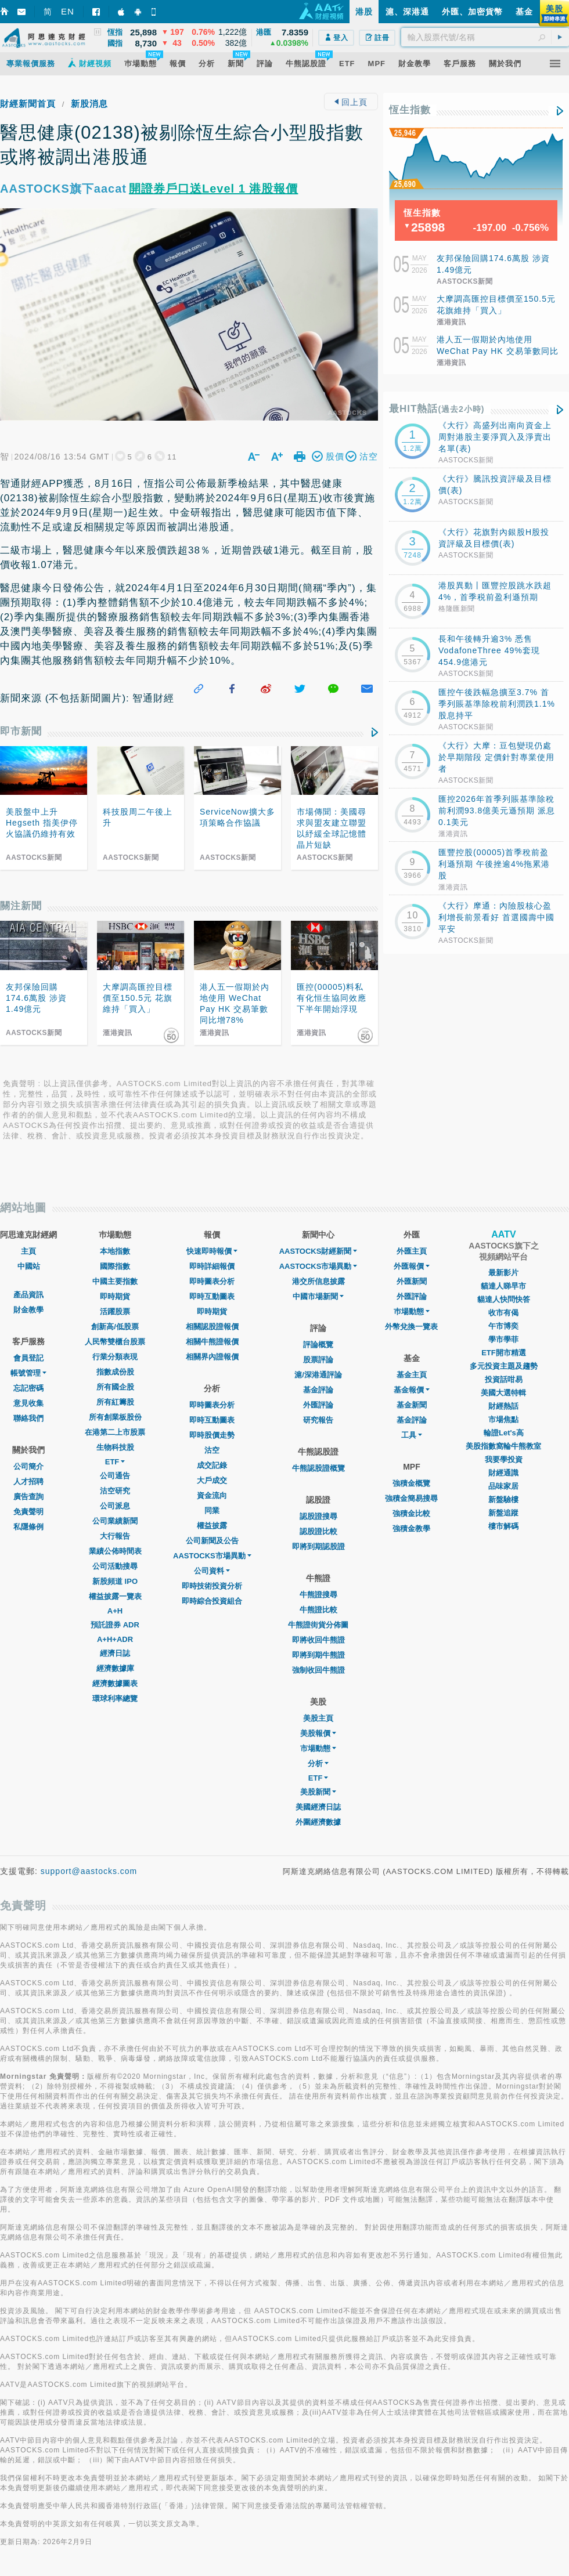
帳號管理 (28, 1373)
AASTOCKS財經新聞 (318, 1251)
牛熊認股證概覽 (318, 1468)
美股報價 (318, 1733)
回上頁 (351, 102)
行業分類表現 (115, 1356)
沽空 (211, 1450)
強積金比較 (411, 1513)
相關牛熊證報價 (212, 1341)
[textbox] (485, 37)
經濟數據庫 (115, 1668)
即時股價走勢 (212, 1435)
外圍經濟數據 (318, 1822)
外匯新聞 (412, 1281)
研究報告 (318, 1420)
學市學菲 (503, 1339)
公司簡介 (28, 1466)
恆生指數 (410, 109)
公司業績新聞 (115, 1521)
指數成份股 (115, 1371)
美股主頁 (318, 1718)
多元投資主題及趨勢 (504, 1366)
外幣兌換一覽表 (411, 1326)
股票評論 (318, 1359)
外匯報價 (412, 1266)
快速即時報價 (211, 1251)
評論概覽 (318, 1344)
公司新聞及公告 (212, 1540)
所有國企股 (115, 1387)
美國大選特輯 (503, 1392)
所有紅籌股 (115, 1402)
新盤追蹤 (503, 1512)
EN (67, 11)
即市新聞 (21, 731)
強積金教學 (411, 1528)
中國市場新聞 (318, 1296)
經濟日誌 (115, 1653)
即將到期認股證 (318, 1546)
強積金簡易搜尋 (411, 1498)
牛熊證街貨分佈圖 (318, 1624)
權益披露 (212, 1525)
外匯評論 (318, 1405)
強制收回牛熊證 (318, 1670)
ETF (115, 1461)
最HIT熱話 (437, 408)
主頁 (28, 1251)
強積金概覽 (411, 1483)
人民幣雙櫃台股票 (115, 1341)
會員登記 (28, 1358)
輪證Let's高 (504, 1432)
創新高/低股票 (115, 1326)
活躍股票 (115, 1311)
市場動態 (318, 1748)
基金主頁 (412, 1374)
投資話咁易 (504, 1379)
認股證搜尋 (318, 1516)
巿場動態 (412, 1311)
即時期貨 (115, 1296)
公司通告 (115, 1475)
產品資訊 (28, 1294)
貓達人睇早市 (503, 1286)
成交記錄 (212, 1465)
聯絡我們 (28, 1418)
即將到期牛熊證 (318, 1655)
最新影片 (503, 1272)
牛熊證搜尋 (318, 1594)
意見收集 (28, 1403)
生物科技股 (115, 1447)
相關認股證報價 (212, 1326)
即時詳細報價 (212, 1266)
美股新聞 (318, 1792)
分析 (318, 1763)
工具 (411, 1435)
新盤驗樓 (503, 1499)
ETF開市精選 (503, 1352)
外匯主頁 (412, 1251)
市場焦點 (503, 1419)
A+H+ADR (115, 1639)
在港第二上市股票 (115, 1432)
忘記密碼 (28, 1388)
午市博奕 (503, 1326)
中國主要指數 (115, 1281)
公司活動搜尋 (115, 1566)
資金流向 (212, 1495)
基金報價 (412, 1389)
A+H (115, 1611)
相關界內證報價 (212, 1356)
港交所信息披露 (318, 1281)
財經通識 (503, 1472)
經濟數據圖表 (115, 1683)
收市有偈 (503, 1312)
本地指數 (115, 1251)
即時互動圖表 (212, 1296)
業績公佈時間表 (115, 1551)
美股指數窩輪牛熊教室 (503, 1446)
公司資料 (212, 1570)
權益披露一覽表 (115, 1596)
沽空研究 (115, 1490)
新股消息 (89, 103)
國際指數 (115, 1266)
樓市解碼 (503, 1526)
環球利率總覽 (115, 1698)
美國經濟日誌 (318, 1807)
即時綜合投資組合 (212, 1601)
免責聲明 (28, 1511)
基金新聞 (412, 1405)
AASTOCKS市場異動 (212, 1555)
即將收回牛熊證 (318, 1640)
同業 (211, 1510)
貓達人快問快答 (503, 1299)
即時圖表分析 (212, 1281)
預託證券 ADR (115, 1624)
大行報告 (115, 1536)
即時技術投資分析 (212, 1586)
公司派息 (115, 1506)
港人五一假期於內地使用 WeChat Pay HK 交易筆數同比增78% (498, 351)
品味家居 (503, 1486)
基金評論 (318, 1389)
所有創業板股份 (115, 1417)
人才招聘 (28, 1481)
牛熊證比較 (318, 1609)
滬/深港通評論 (318, 1374)
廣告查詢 (28, 1496)
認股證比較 (318, 1531)
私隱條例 (28, 1526)
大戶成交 (212, 1480)
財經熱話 (503, 1406)
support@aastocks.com (89, 1871)
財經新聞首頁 (28, 103)
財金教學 (28, 1309)
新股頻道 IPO (115, 1581)
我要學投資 (504, 1459)
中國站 (28, 1266)
